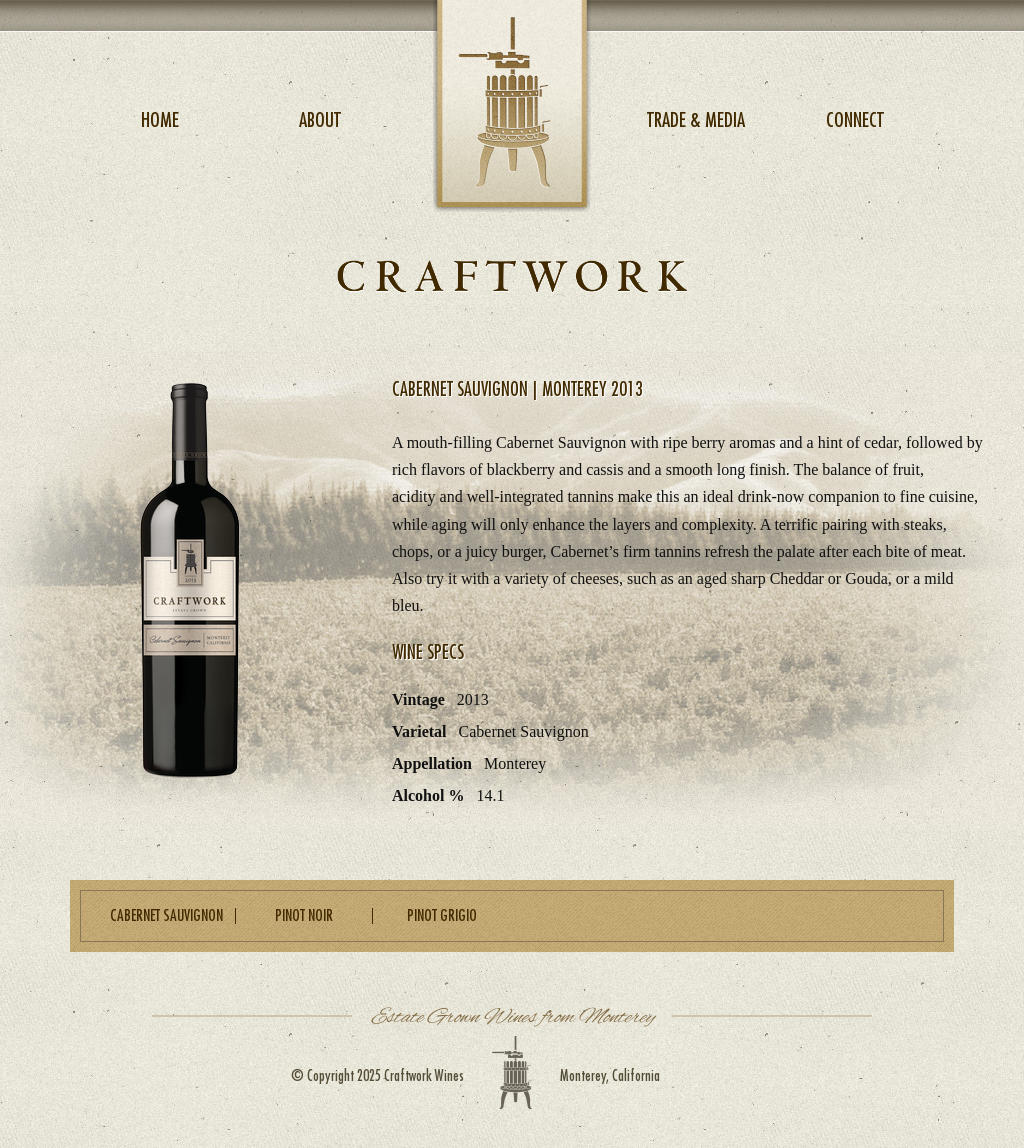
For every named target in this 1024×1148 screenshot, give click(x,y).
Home (160, 120)
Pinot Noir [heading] (304, 916)
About (320, 120)
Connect (855, 120)
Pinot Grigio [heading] (442, 916)
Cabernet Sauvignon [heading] (166, 916)
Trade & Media (696, 120)
